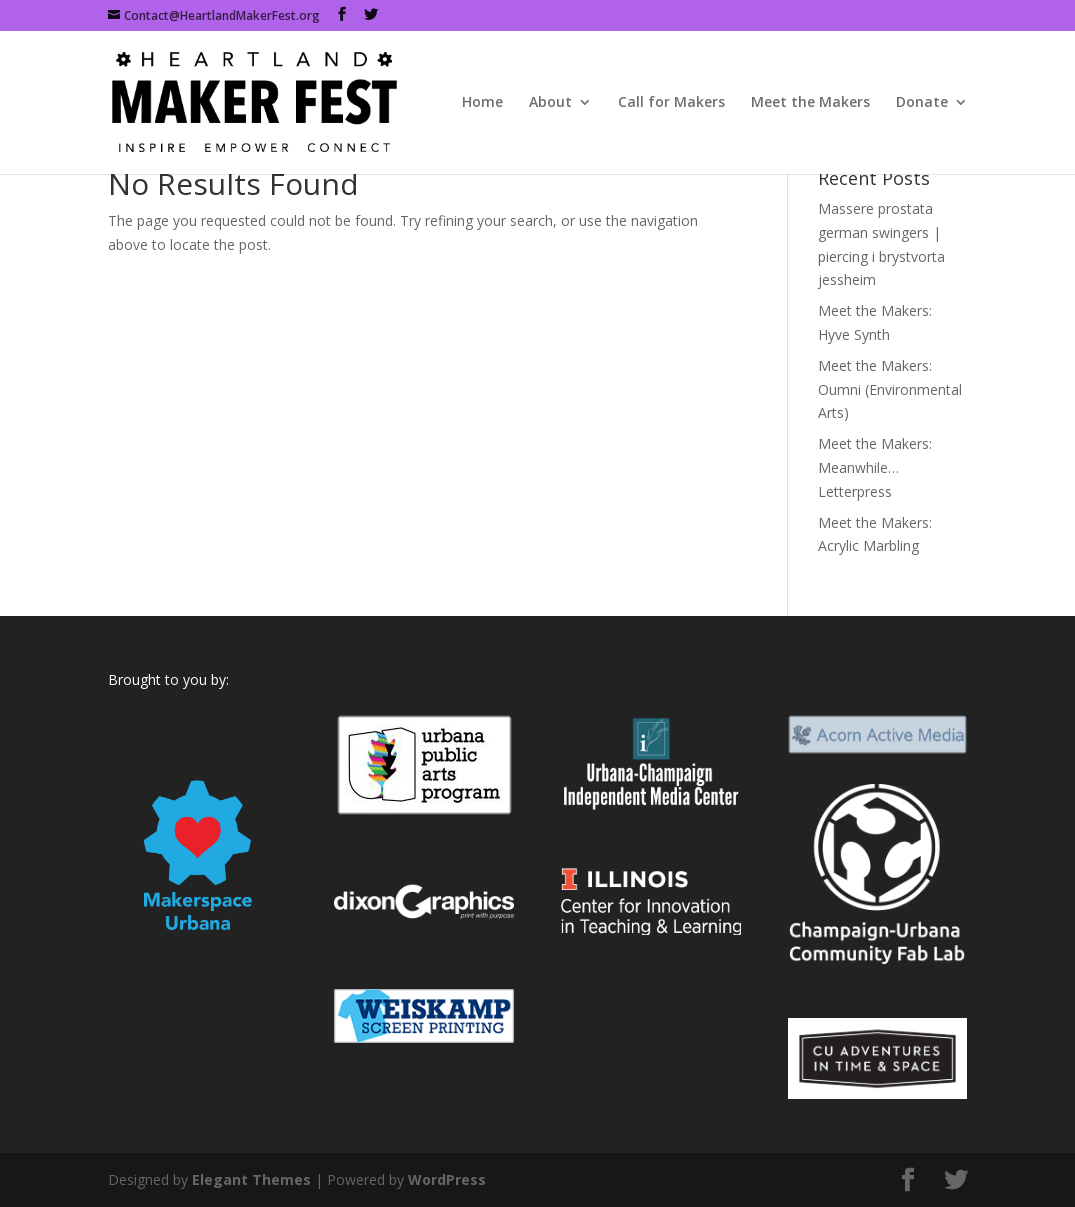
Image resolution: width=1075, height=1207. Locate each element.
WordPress (447, 1179)
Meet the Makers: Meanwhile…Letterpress (875, 467)
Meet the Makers (810, 103)
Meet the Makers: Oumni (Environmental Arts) (890, 389)
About (550, 103)
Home (482, 103)
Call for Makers (671, 103)
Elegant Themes (251, 1179)
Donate (922, 103)
